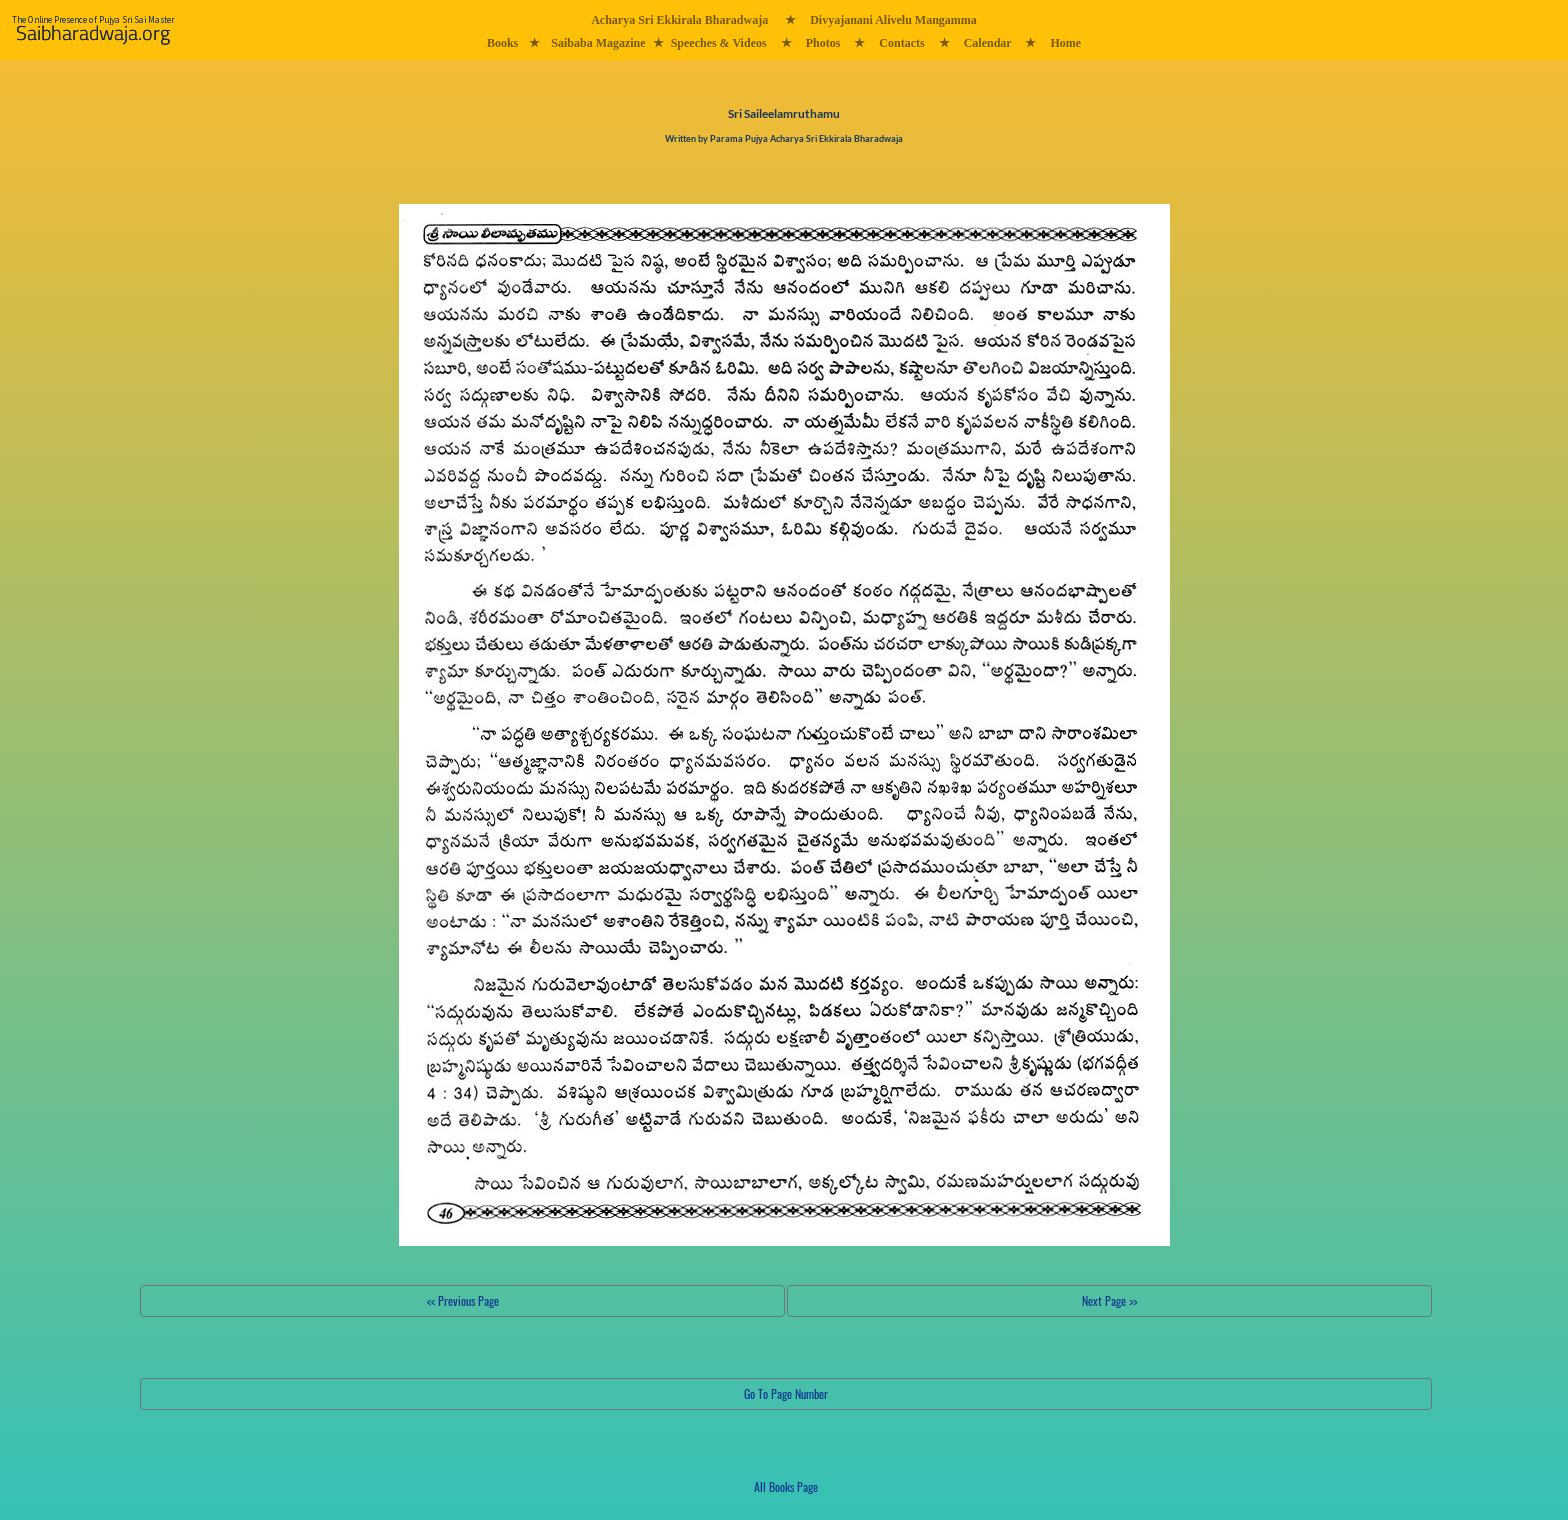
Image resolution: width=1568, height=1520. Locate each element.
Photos (823, 43)
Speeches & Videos (719, 43)
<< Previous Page (463, 1300)
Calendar (988, 43)
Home (1065, 43)
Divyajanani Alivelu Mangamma (893, 20)
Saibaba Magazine (598, 43)
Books (502, 43)
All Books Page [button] (786, 1486)
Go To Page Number (786, 1393)
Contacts (901, 43)
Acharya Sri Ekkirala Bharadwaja (679, 20)
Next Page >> (1109, 1300)
